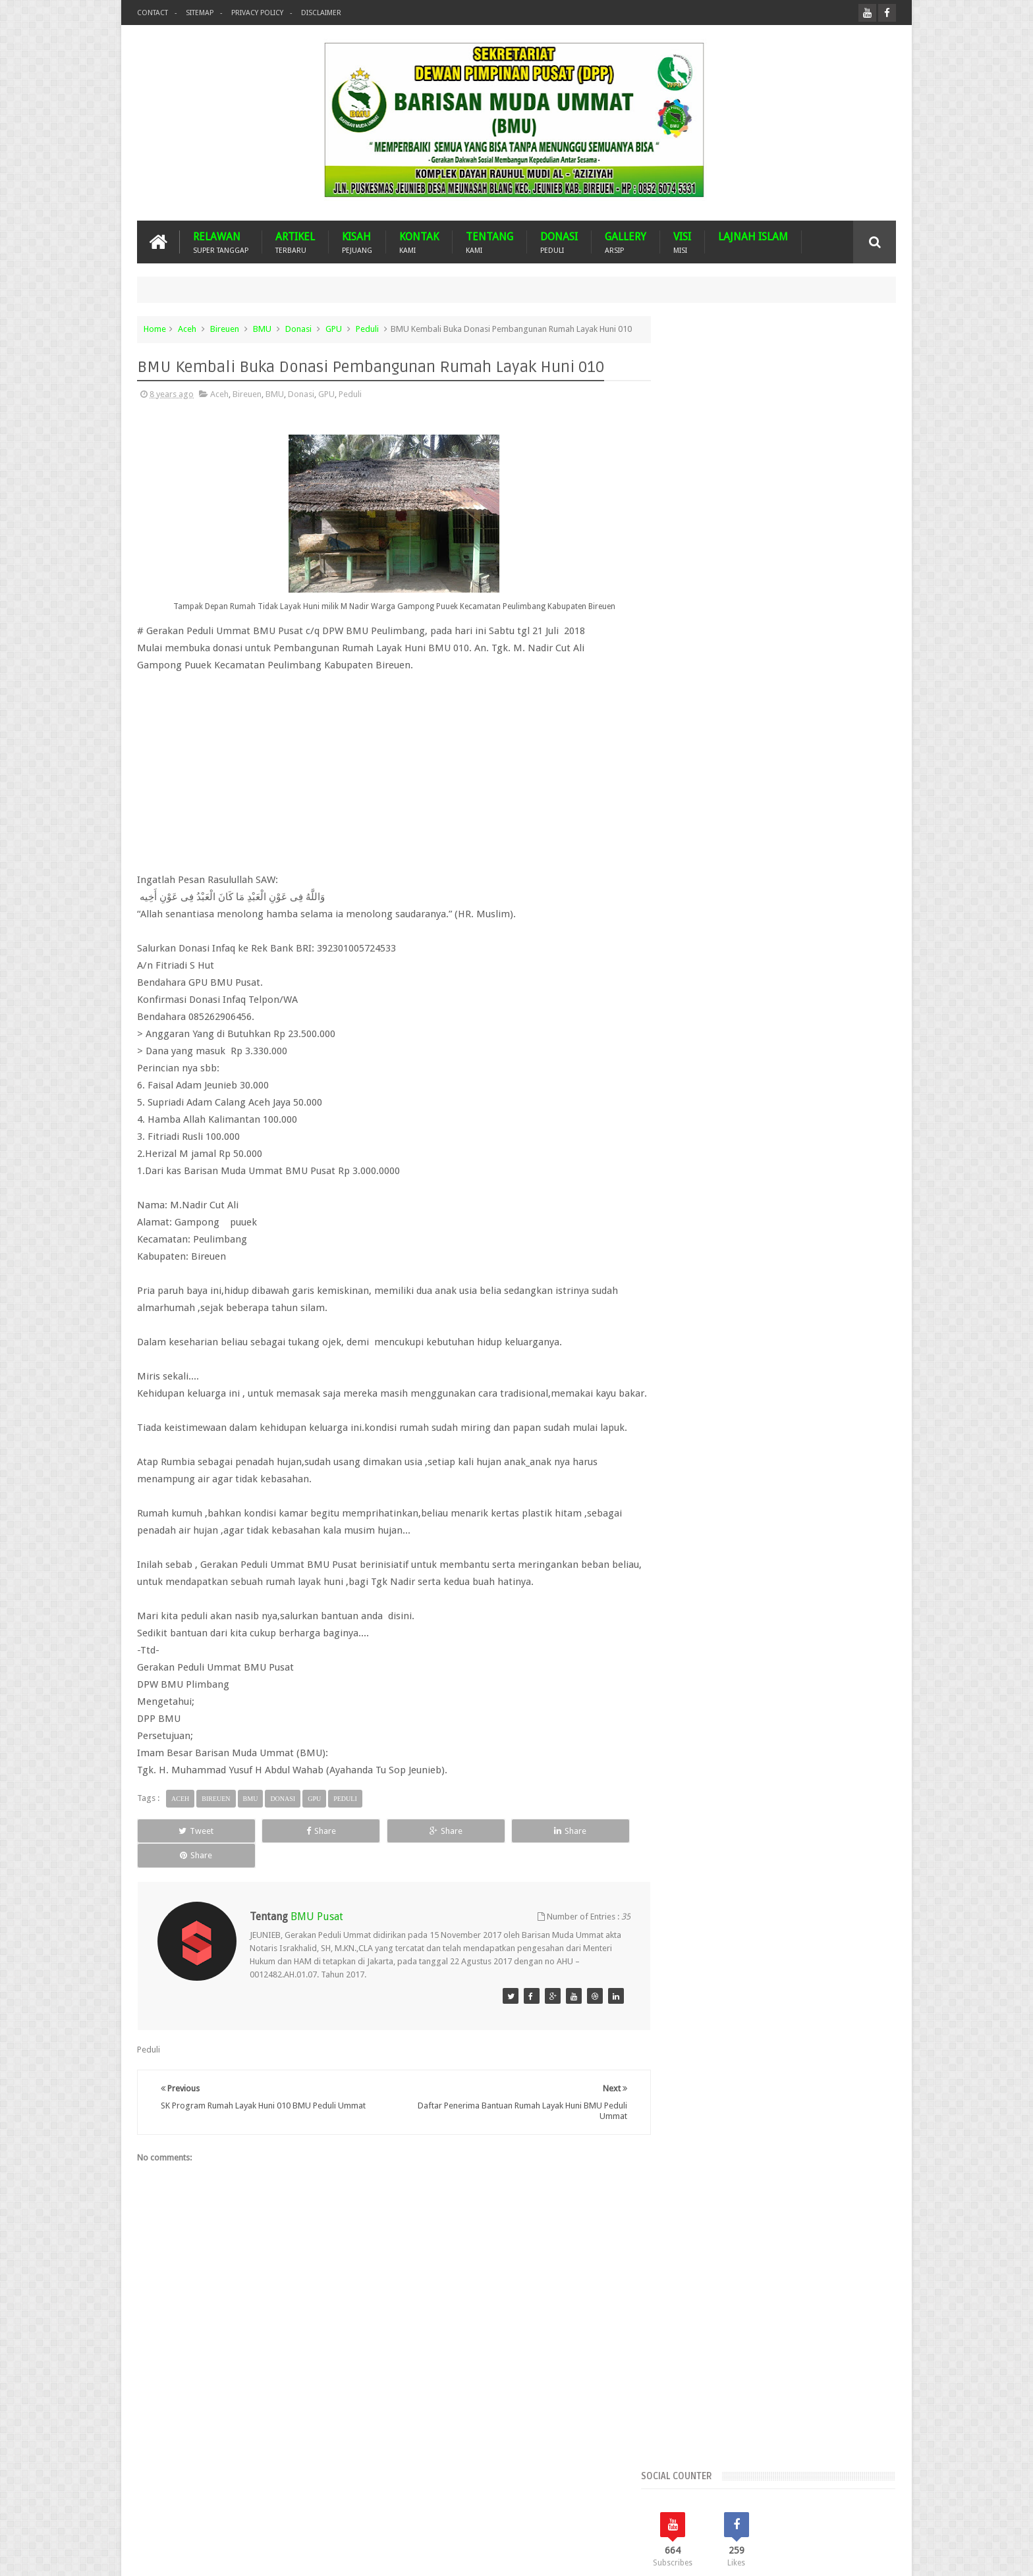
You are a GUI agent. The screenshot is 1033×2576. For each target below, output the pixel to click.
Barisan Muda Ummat (262, 2555)
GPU (333, 329)
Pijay (681, 1135)
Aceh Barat (723, 933)
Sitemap (199, 13)
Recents (706, 765)
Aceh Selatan (697, 956)
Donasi (298, 329)
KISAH (357, 242)
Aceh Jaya (828, 933)
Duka (866, 1045)
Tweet (184, 1862)
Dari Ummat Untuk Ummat (722, 1045)
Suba (711, 1135)
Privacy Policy (257, 13)
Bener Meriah (698, 1023)
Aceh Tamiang (759, 956)
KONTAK (419, 242)
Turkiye (746, 1135)
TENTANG (489, 242)
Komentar (857, 765)
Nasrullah (878, 2555)
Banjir (817, 1001)
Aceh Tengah (822, 956)
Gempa (686, 1068)
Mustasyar (692, 1112)
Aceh (187, 329)
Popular (781, 765)
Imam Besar (796, 1068)
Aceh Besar (777, 933)
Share (285, 1862)
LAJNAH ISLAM (753, 236)
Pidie (856, 1112)
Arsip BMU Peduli (705, 1001)
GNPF (722, 1068)
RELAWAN (220, 242)
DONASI (559, 242)
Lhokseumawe (700, 1090)
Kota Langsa (854, 1068)
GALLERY (625, 242)
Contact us (862, 2516)
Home (155, 329)
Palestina (783, 1112)
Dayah (795, 1045)
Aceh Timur (694, 978)
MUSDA (797, 1090)
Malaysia (755, 1090)
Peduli (367, 329)
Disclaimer (321, 13)
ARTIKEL (295, 242)
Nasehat (738, 1112)
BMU (262, 329)
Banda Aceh (772, 1001)
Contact (152, 13)
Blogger (804, 2555)
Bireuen (224, 329)
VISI (682, 242)
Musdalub (843, 1090)
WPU (780, 1135)
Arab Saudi (801, 978)
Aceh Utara (748, 978)
